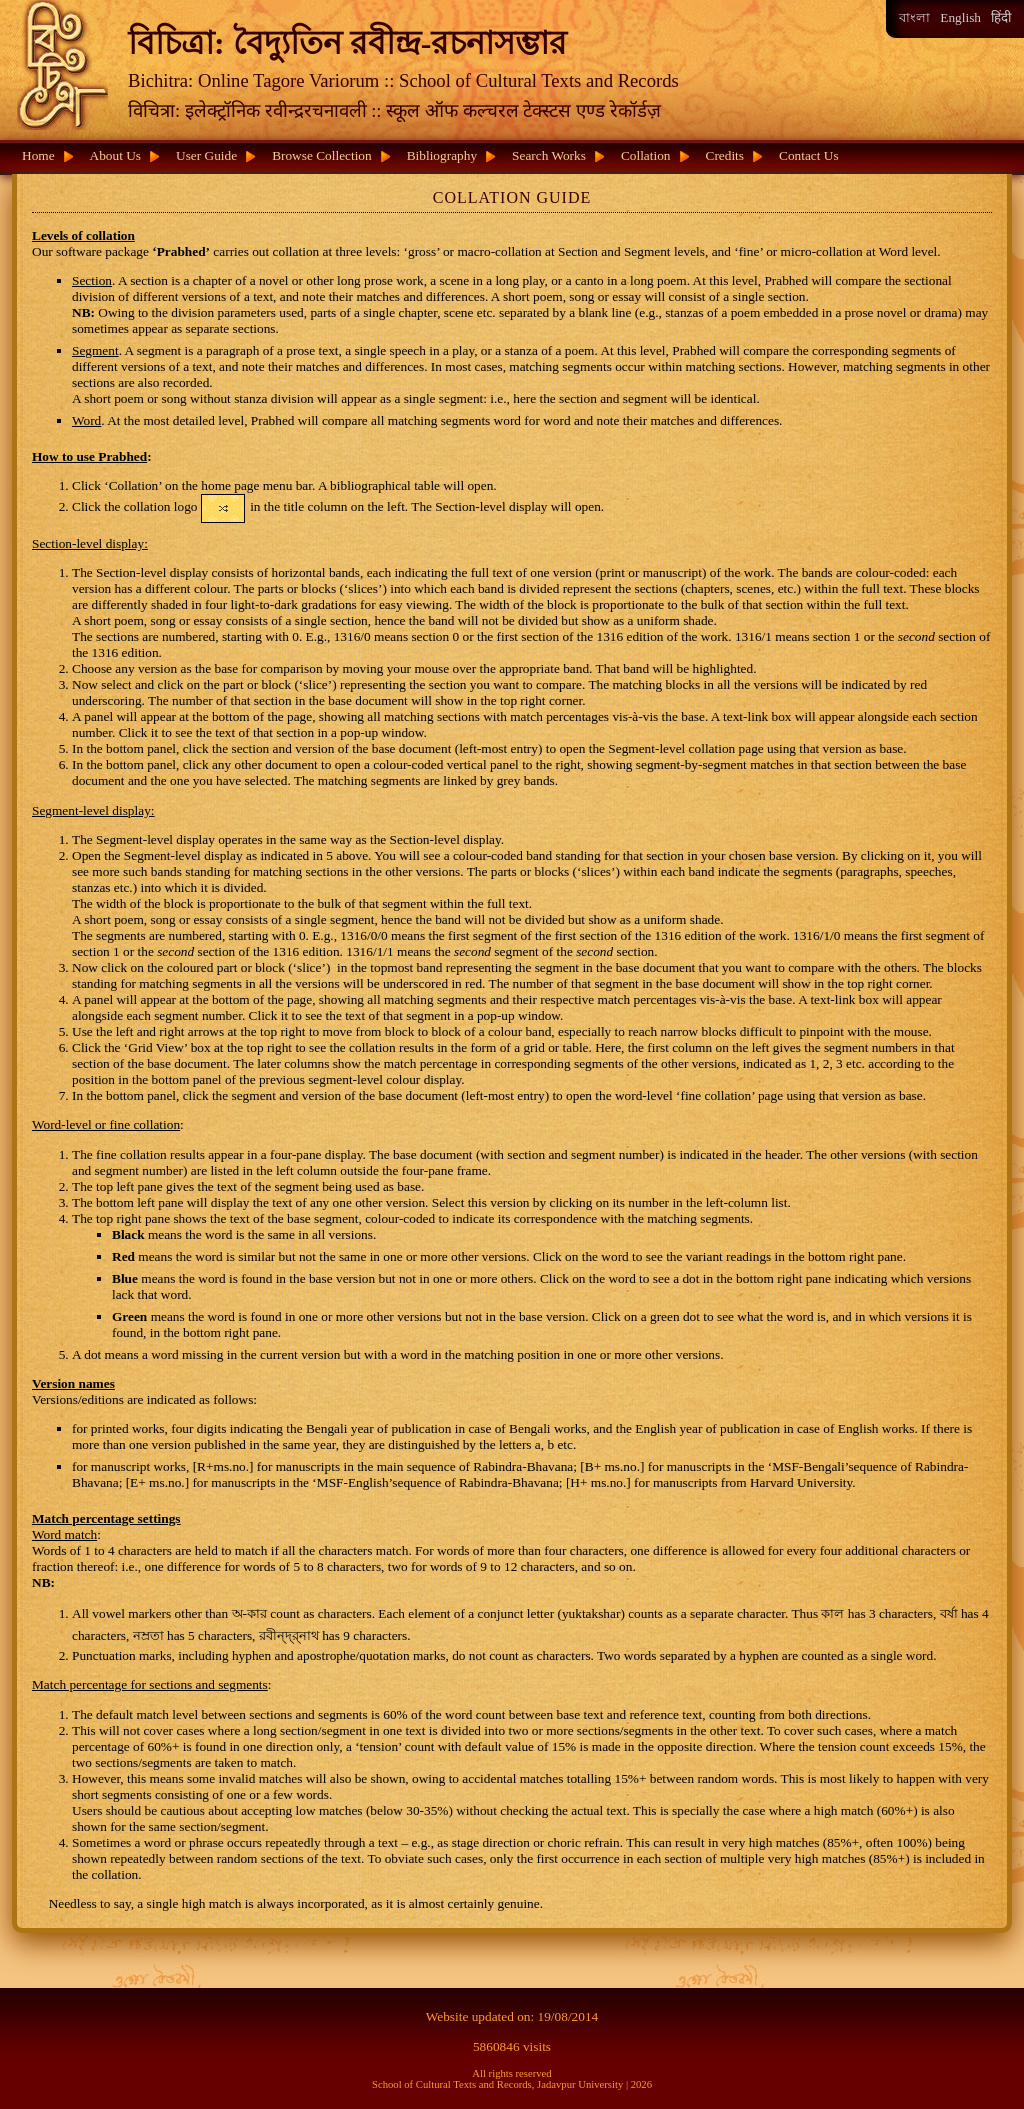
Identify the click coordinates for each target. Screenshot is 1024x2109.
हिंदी (1001, 17)
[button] (223, 508)
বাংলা (914, 17)
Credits (725, 155)
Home (38, 155)
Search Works (549, 155)
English (960, 17)
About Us (115, 155)
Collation (646, 155)
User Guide (206, 155)
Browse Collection (322, 155)
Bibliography (442, 155)
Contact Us (809, 155)
